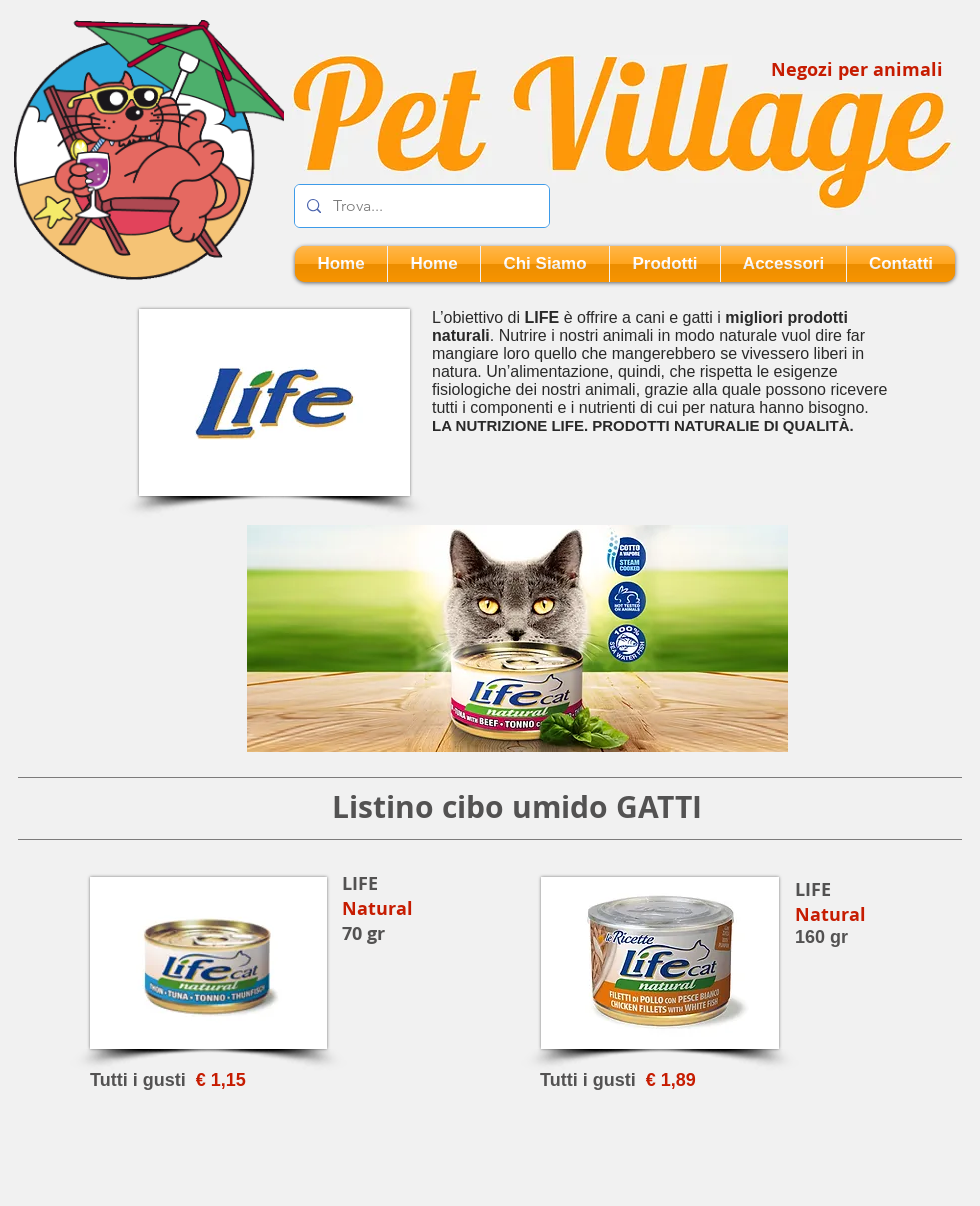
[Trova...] (420, 206)
